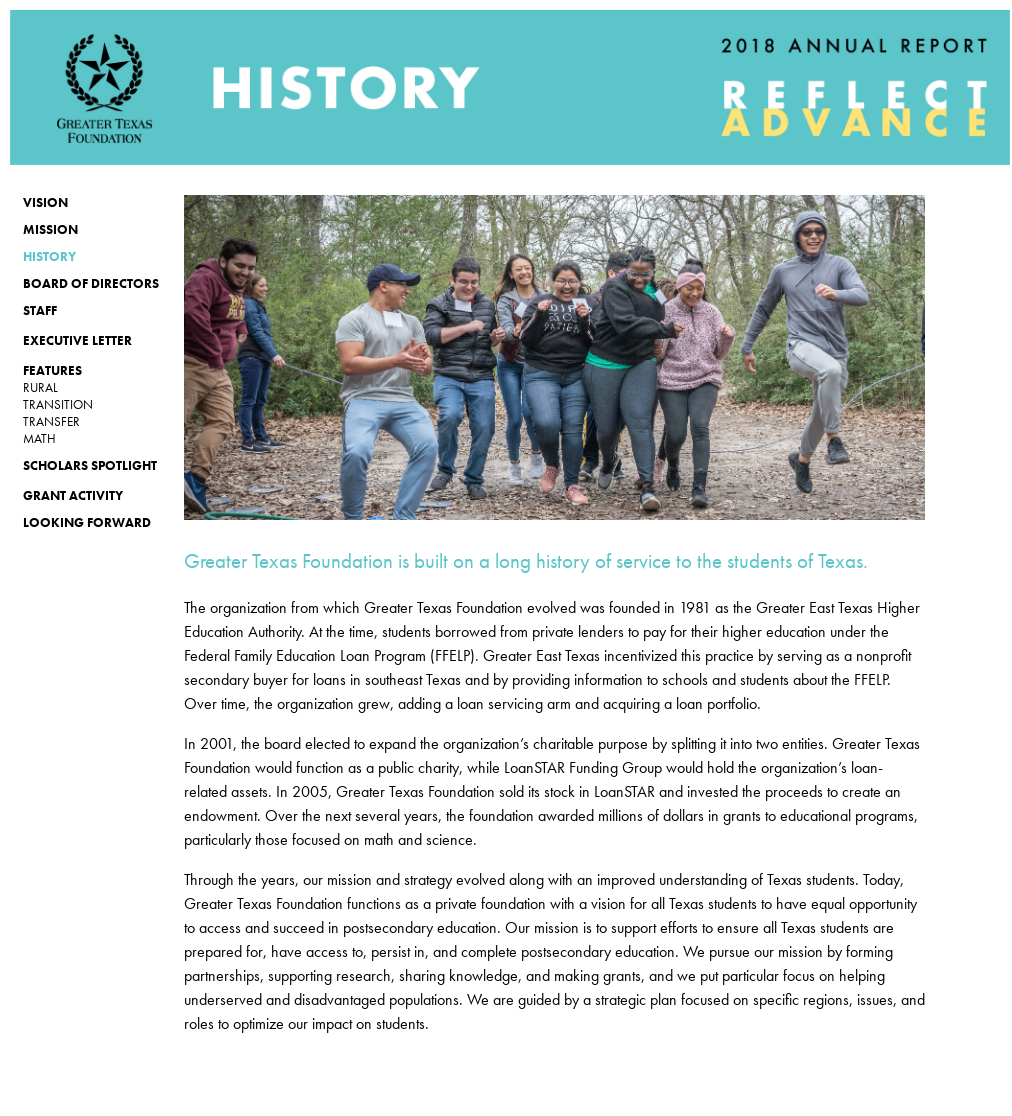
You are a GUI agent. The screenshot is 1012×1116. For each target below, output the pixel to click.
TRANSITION (58, 404)
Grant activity (73, 495)
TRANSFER (51, 421)
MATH (39, 438)
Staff (40, 310)
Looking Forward (87, 522)
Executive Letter (77, 340)
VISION (45, 202)
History (49, 256)
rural (40, 387)
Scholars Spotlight (90, 465)
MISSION (50, 229)
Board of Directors (91, 283)
